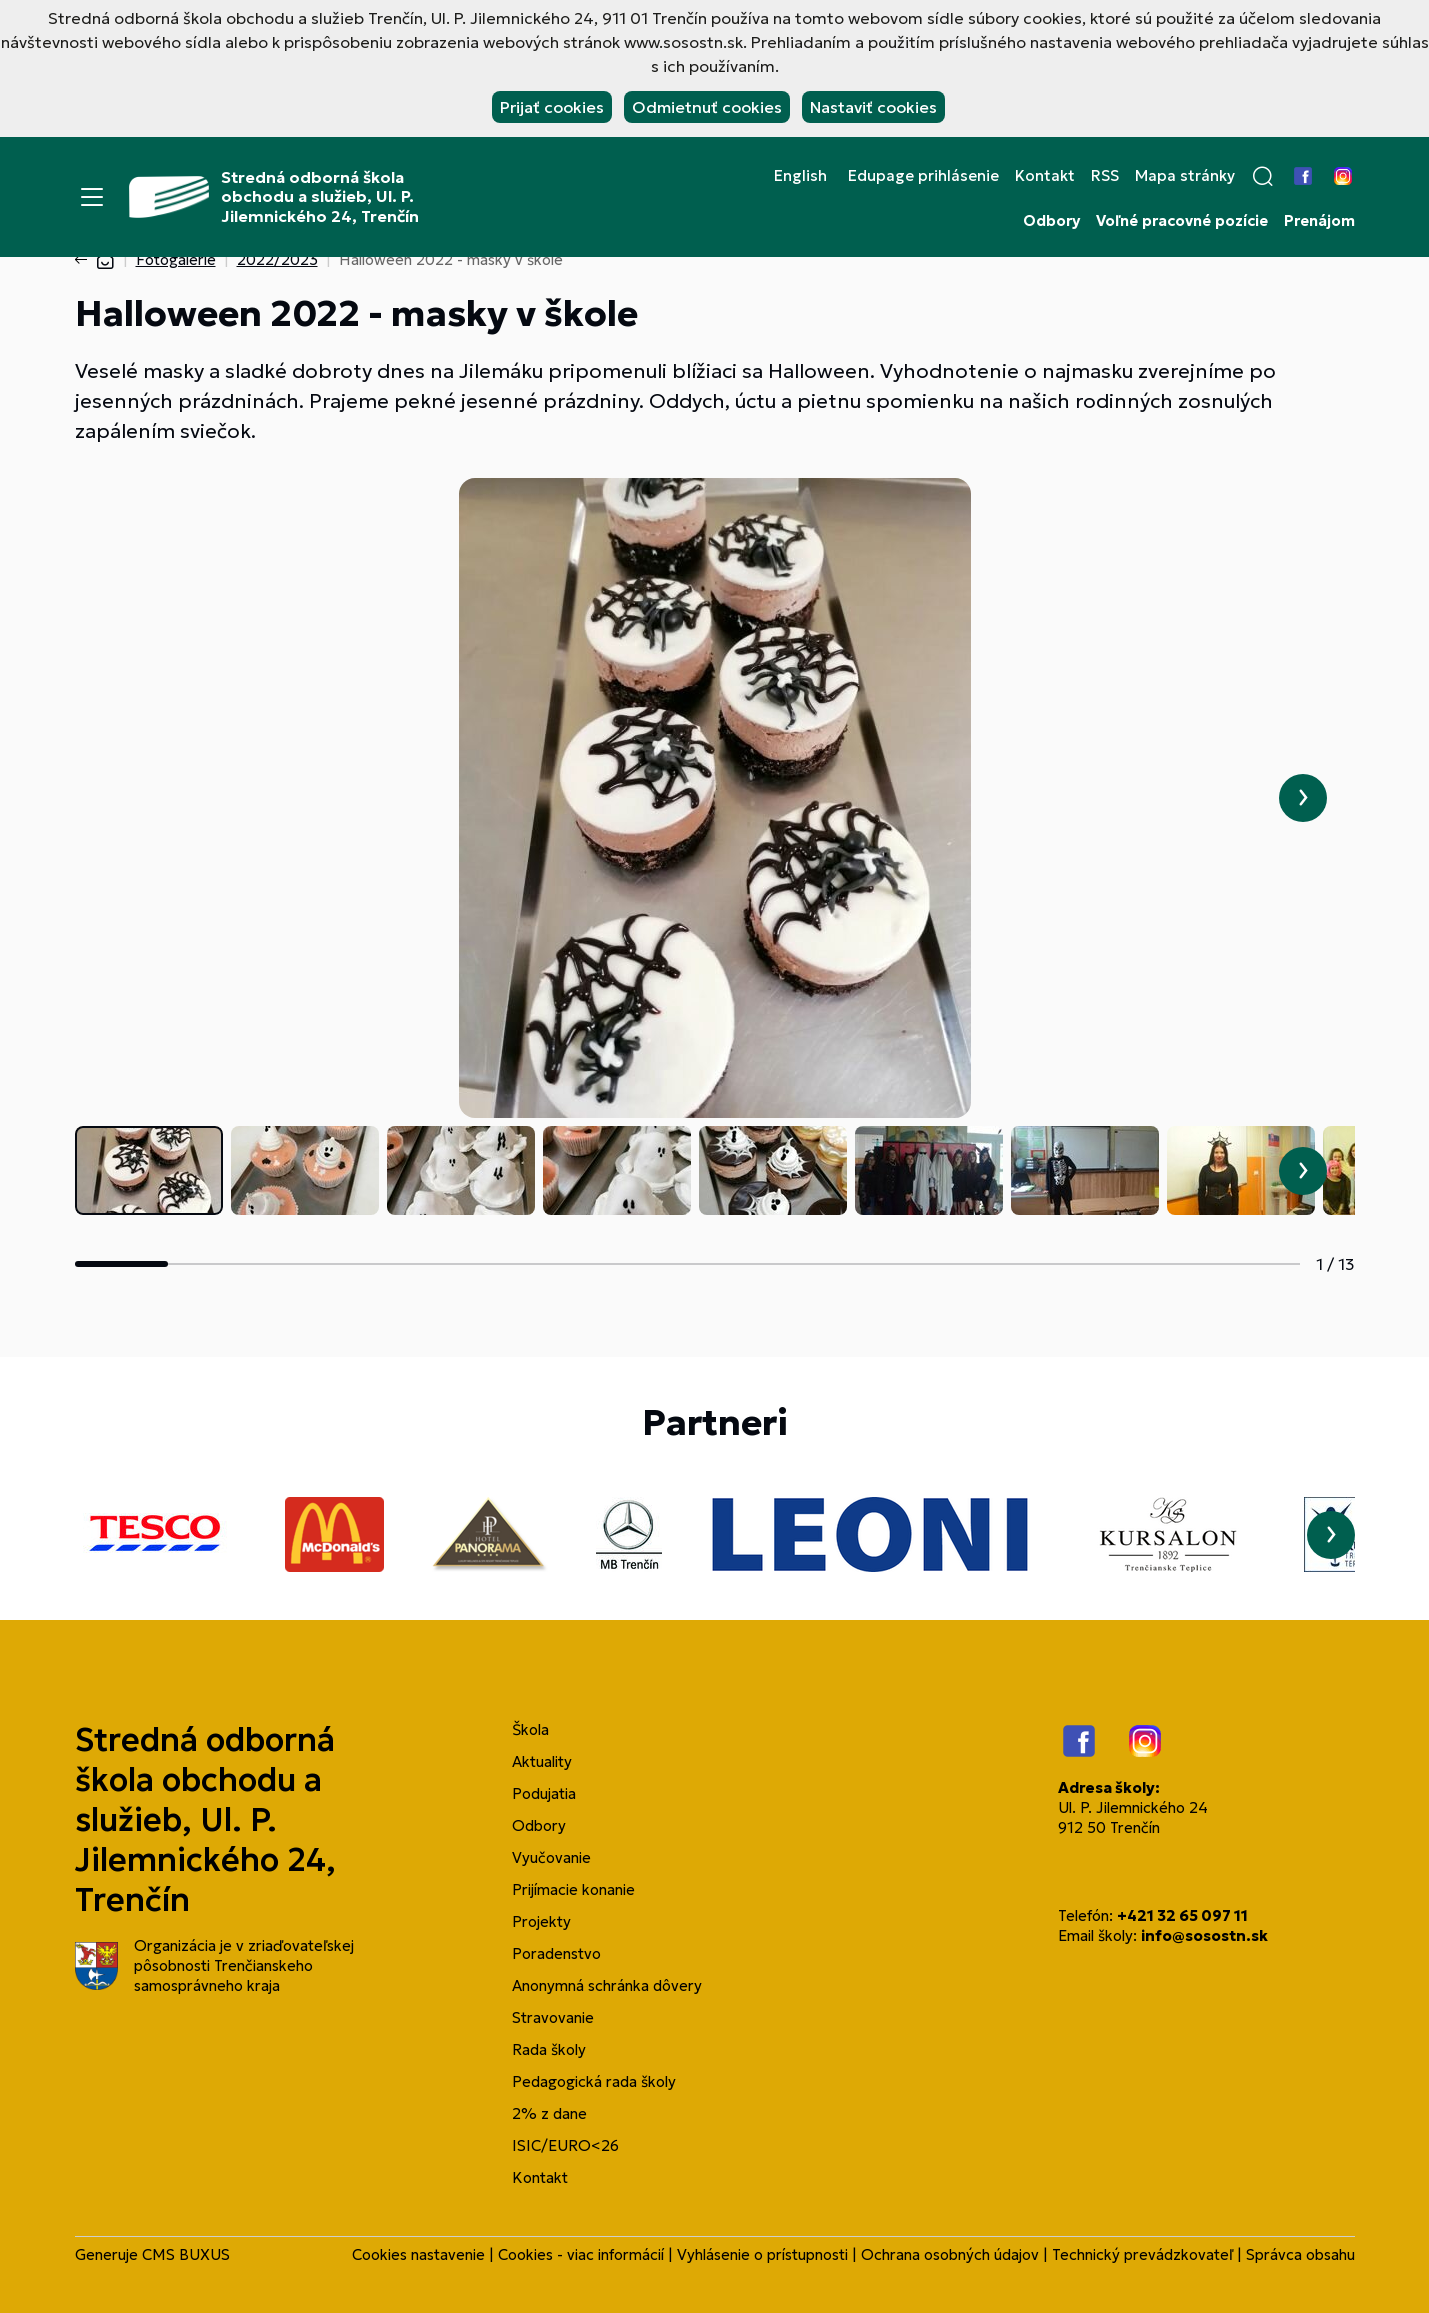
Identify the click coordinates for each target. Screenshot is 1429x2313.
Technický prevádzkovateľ (1142, 2254)
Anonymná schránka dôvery (607, 1985)
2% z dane (549, 2113)
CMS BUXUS (186, 2254)
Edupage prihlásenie (923, 176)
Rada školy (549, 2049)
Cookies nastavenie (418, 2254)
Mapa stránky (1185, 176)
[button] (1263, 176)
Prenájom (1319, 221)
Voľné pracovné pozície (1182, 221)
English (800, 176)
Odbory (1051, 221)
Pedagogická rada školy (594, 2081)
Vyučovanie (551, 1857)
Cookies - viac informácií (581, 2254)
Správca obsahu (1300, 2254)
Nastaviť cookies (873, 107)
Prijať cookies (552, 107)
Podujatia (544, 1793)
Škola (530, 1729)
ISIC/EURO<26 (565, 2145)
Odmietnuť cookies (707, 107)
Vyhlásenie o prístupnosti (762, 2254)
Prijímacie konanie (573, 1889)
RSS (1105, 176)
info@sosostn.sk (1204, 1935)
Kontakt (1045, 176)
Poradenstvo (556, 1953)
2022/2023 (277, 259)
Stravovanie (553, 2017)
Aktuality (542, 1761)
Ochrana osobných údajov (950, 2254)
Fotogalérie (176, 259)
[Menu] (92, 197)
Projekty (541, 1921)
